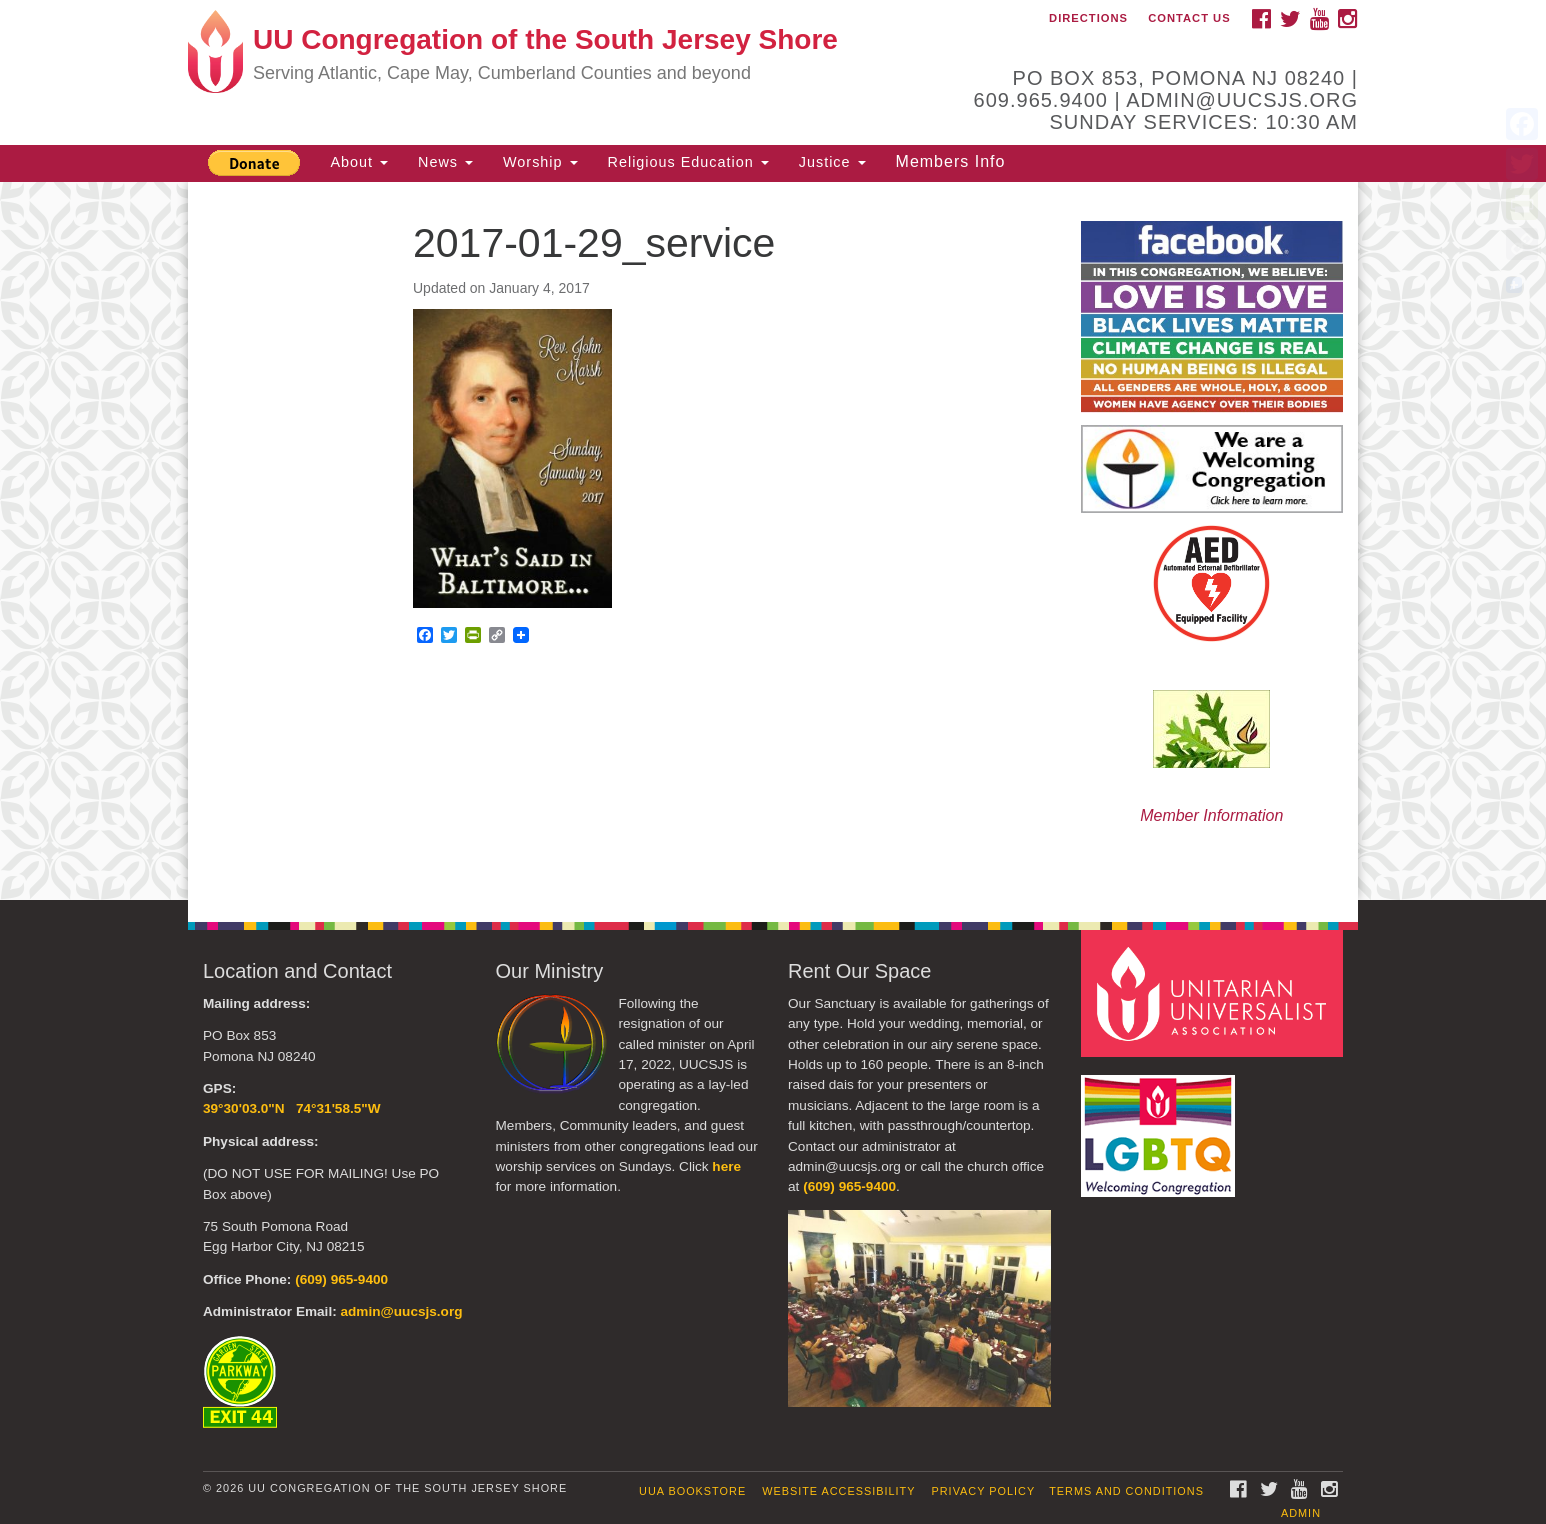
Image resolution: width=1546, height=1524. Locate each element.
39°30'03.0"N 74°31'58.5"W (292, 1108)
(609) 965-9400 (341, 1279)
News (445, 162)
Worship (540, 162)
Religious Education (688, 162)
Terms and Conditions (1126, 1491)
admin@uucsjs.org (401, 1311)
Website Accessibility (838, 1491)
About (359, 162)
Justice (832, 162)
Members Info (951, 161)
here (726, 1166)
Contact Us (1189, 18)
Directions (1088, 18)
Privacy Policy (984, 1491)
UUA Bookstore (692, 1491)
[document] (773, 541)
